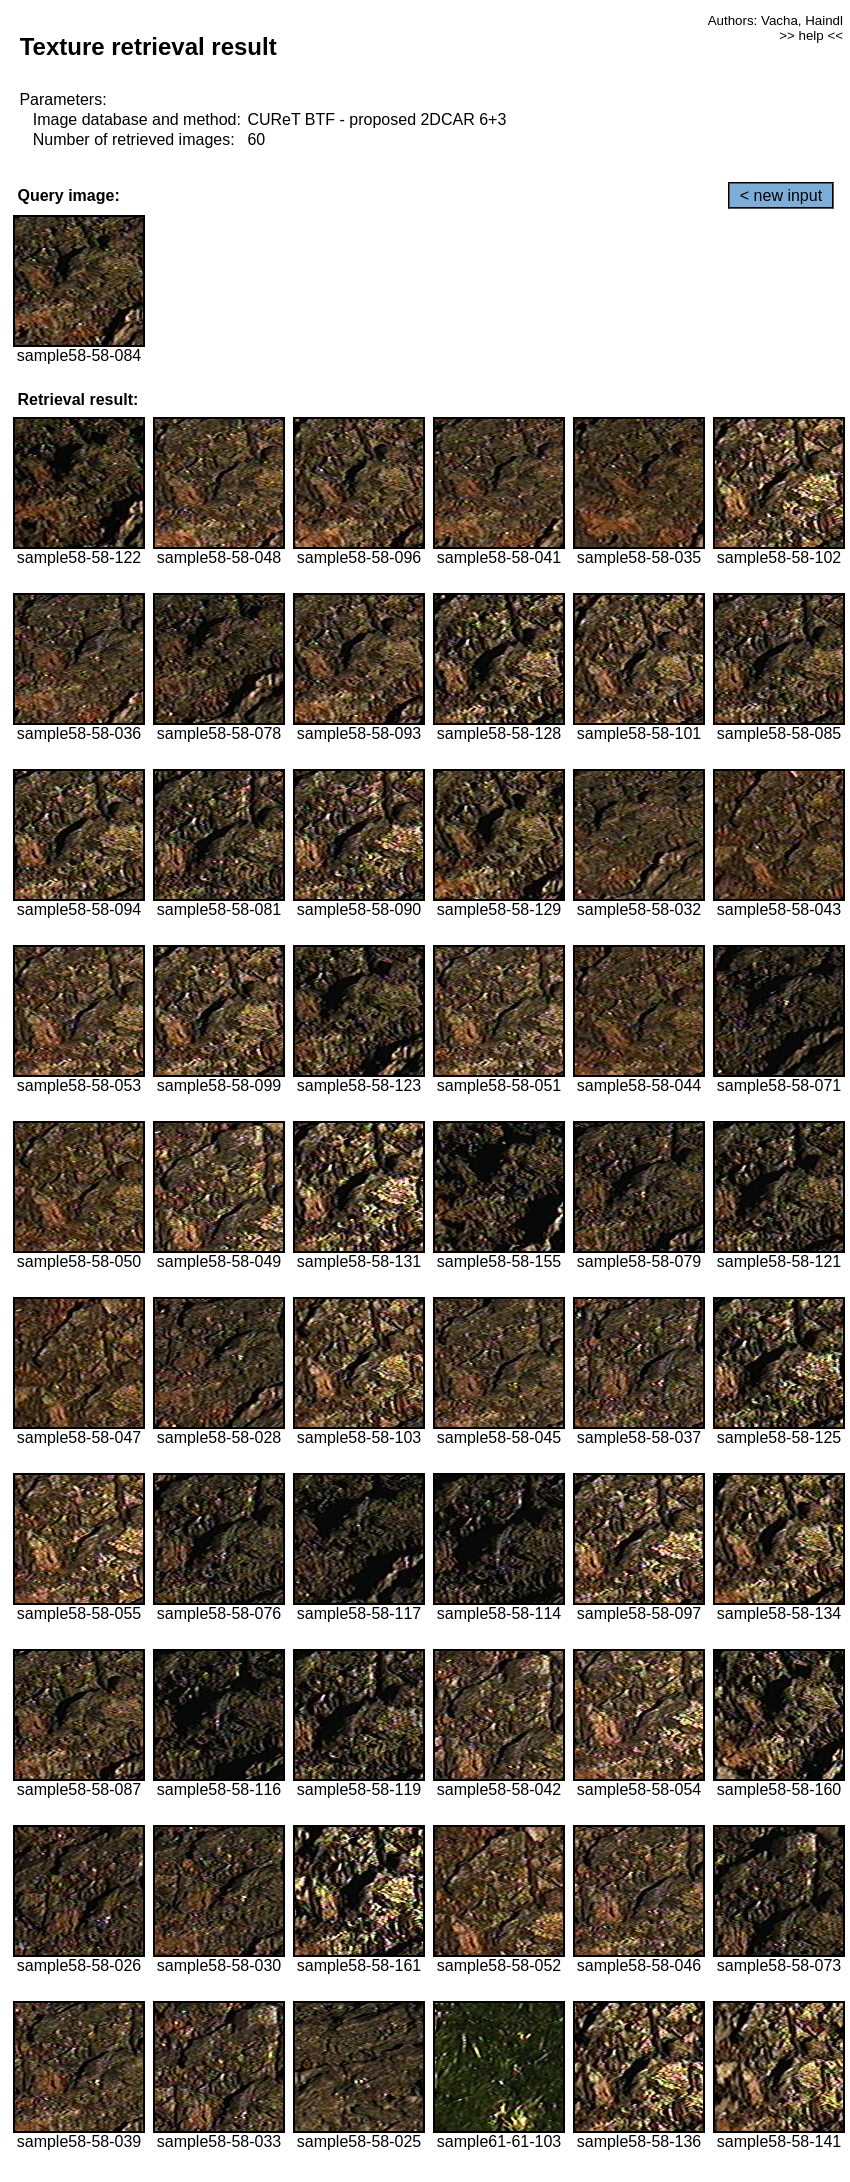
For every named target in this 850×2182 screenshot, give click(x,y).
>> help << (811, 35)
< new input (781, 195)
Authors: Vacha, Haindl (775, 20)
